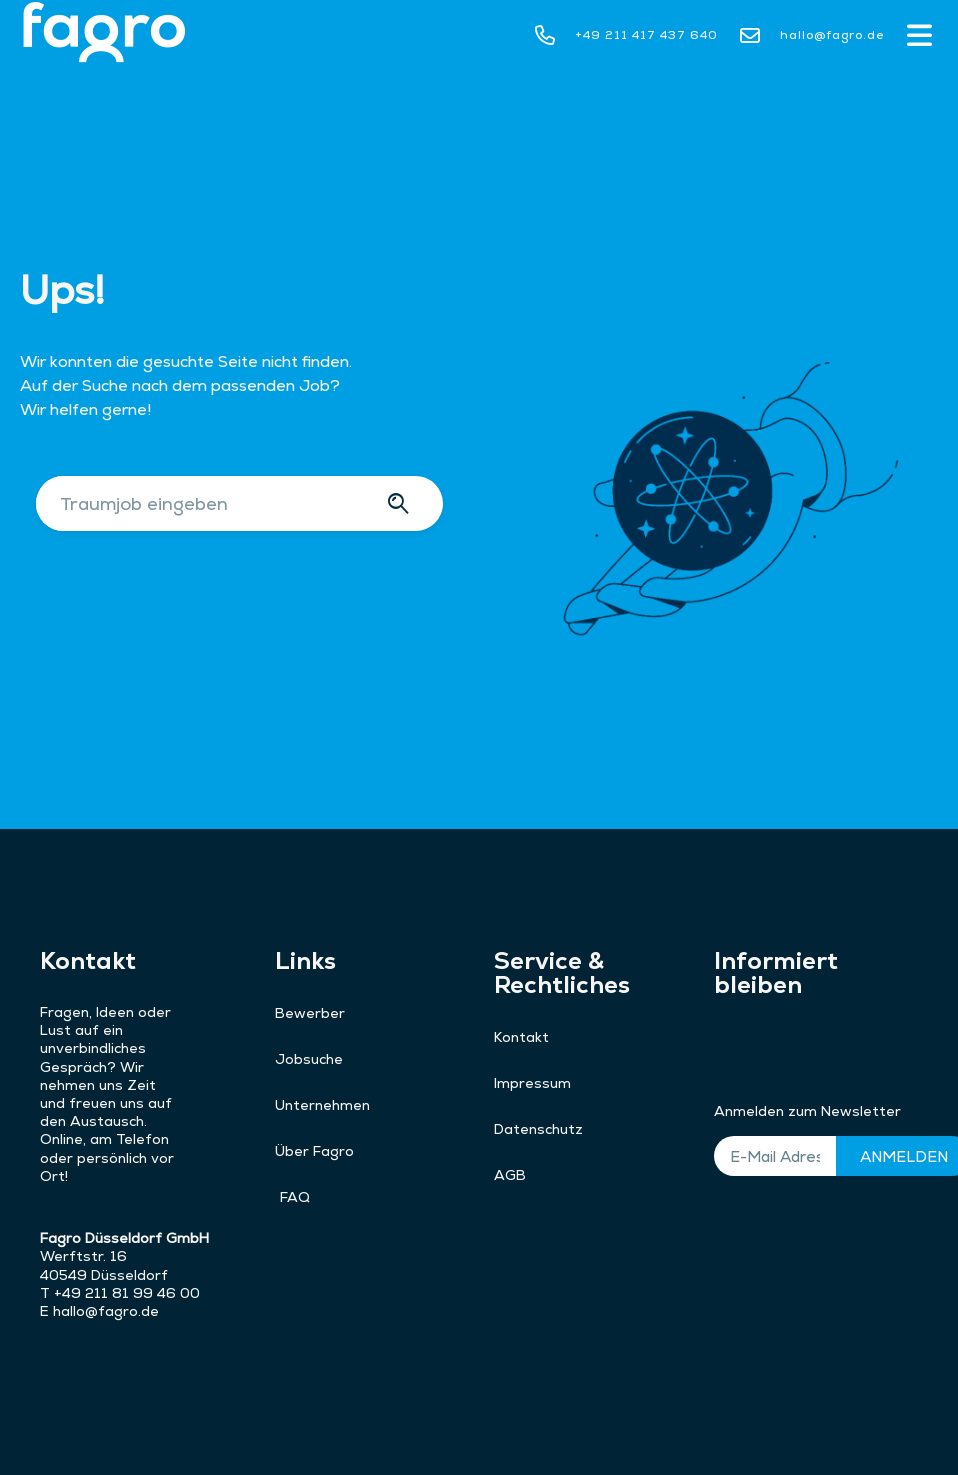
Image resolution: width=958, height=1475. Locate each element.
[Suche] (401, 503)
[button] (919, 37)
